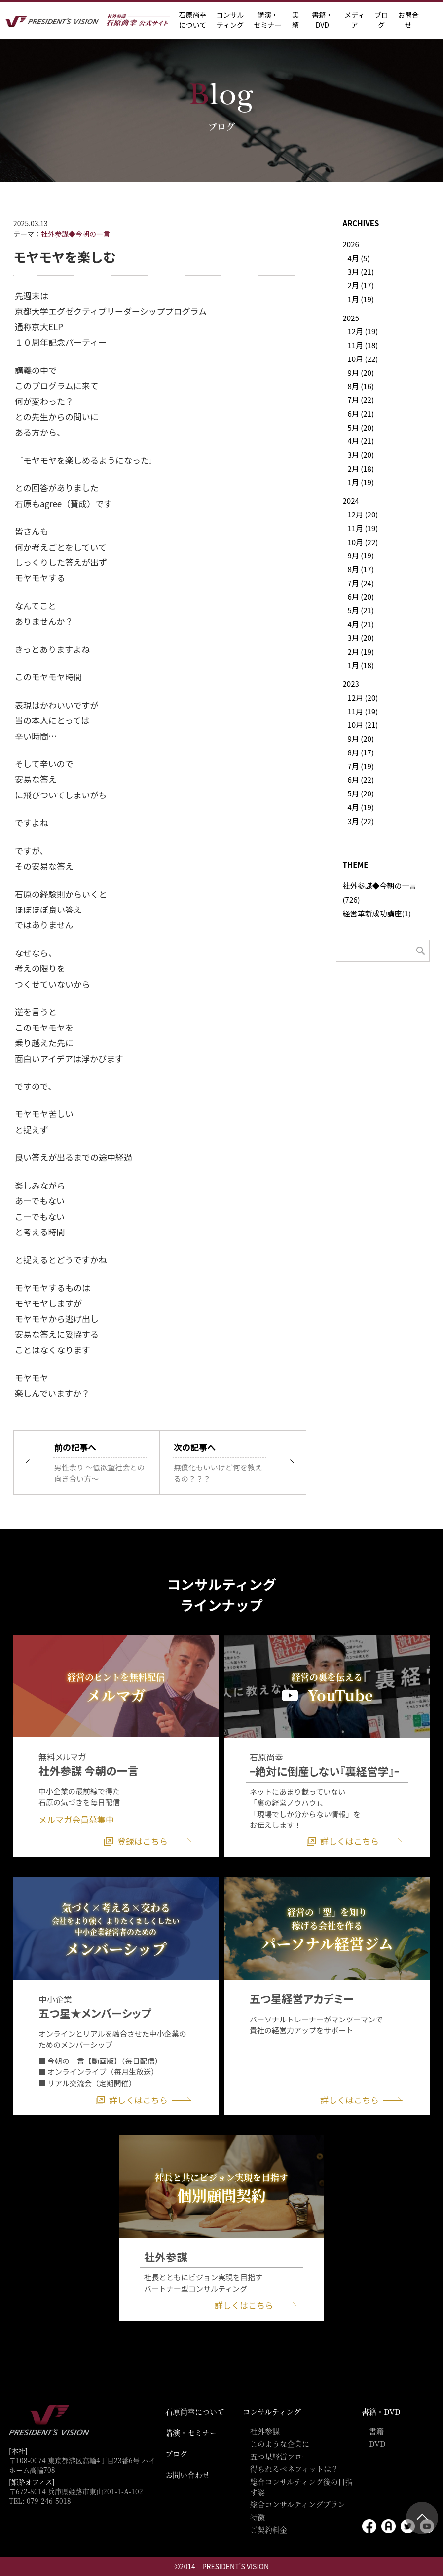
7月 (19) (361, 766)
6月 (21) (361, 413)
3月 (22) (361, 821)
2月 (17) (361, 285)
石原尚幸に (192, 20)
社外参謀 (265, 2431)
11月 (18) (363, 345)
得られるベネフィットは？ (294, 2468)
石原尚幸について (194, 2411)
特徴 (257, 2517)
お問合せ (408, 20)
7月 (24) (361, 583)
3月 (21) (361, 271)
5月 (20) (361, 427)
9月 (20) (361, 372)
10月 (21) (363, 724)
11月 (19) (363, 528)
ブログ (381, 20)
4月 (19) (361, 807)
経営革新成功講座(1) (377, 913)
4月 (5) (359, 258)
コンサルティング (272, 2411)
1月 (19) (361, 299)
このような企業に (279, 2443)
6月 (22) (361, 779)
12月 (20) (363, 514)
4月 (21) (361, 441)
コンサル (230, 20)
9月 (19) (361, 555)
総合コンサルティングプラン (297, 2504)
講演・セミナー (191, 2432)
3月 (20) (361, 454)
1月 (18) (361, 665)
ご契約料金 (268, 2529)
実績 (295, 20)
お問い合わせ (187, 2474)
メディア (354, 20)
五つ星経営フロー (279, 2456)
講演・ (267, 20)
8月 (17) (361, 569)
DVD (377, 2443)
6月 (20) (361, 597)
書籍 (376, 2431)
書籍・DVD (322, 20)
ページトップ (422, 2518)
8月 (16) (361, 386)
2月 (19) (361, 651)
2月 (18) (361, 468)
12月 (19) (363, 331)
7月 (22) (361, 400)
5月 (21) (361, 610)
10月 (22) (363, 359)
